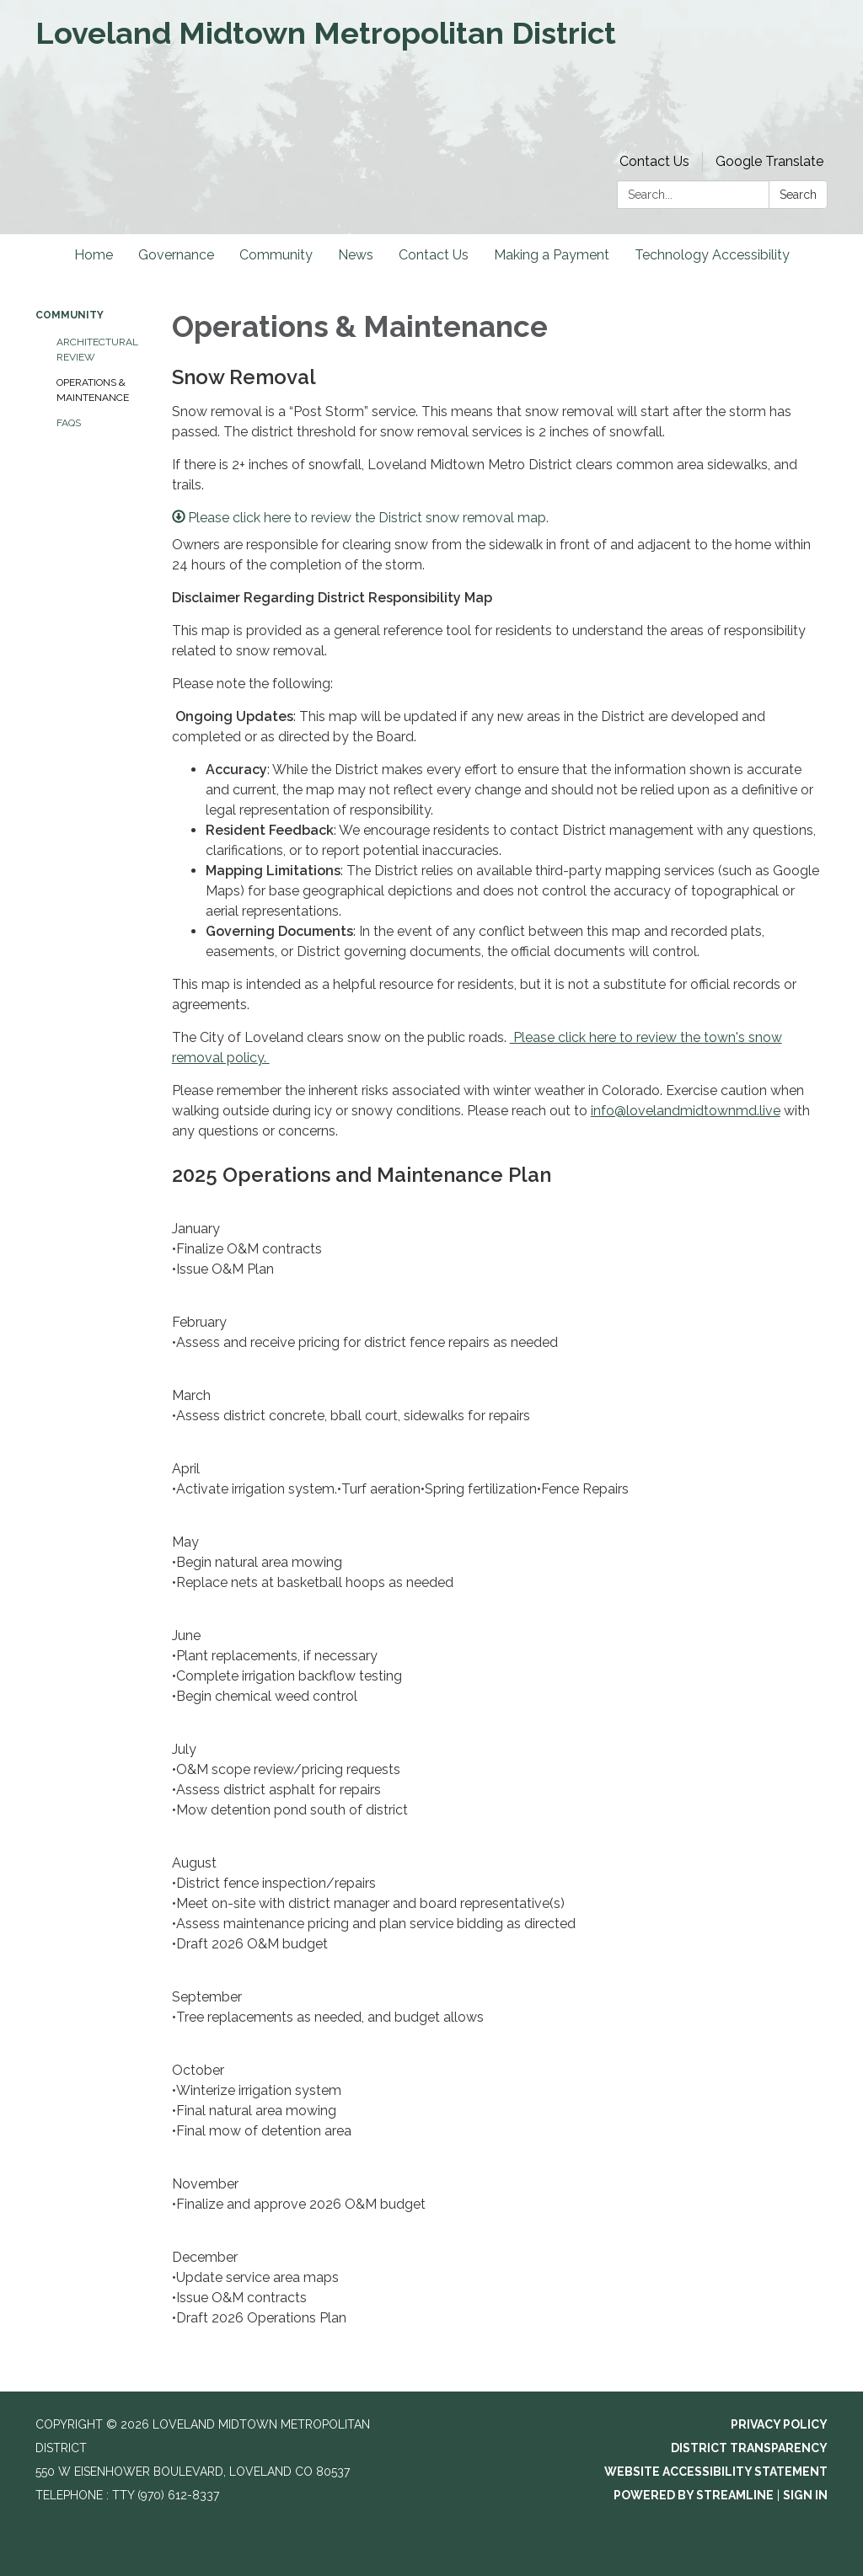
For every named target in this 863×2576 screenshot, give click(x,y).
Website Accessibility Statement (716, 2471)
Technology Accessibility (712, 255)
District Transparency (749, 2448)
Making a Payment (551, 255)
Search (798, 194)
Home (93, 255)
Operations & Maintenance (92, 390)
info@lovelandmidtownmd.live (685, 1111)
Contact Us (654, 161)
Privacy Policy (779, 2424)
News (355, 255)
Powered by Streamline (694, 2495)
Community (276, 255)
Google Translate (769, 161)
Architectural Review (97, 349)
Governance (176, 255)
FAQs (68, 423)
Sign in (805, 2495)
